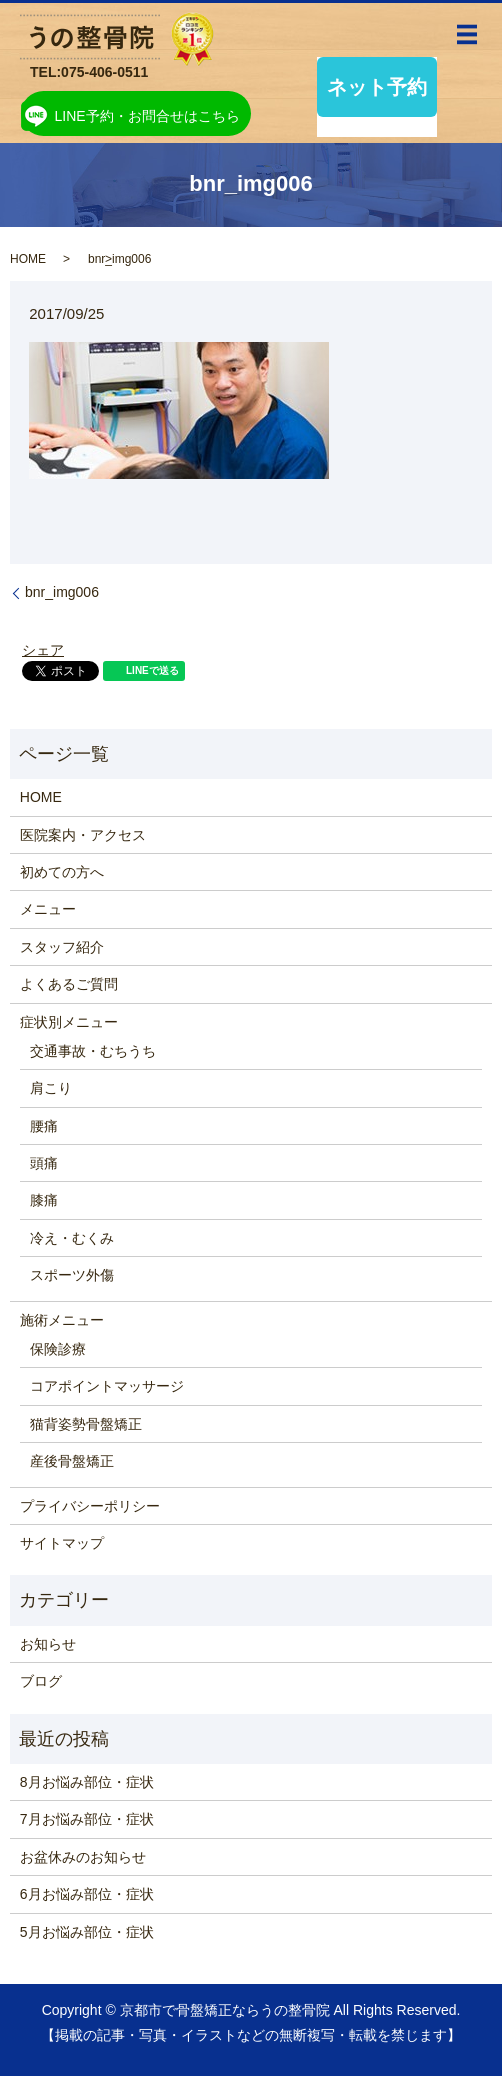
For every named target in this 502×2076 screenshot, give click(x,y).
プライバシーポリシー (90, 1506)
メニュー (48, 909)
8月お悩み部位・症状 (87, 1782)
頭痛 (44, 1163)
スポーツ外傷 (72, 1275)
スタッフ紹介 (62, 947)
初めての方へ (62, 872)
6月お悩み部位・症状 (87, 1894)
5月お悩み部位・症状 (87, 1932)
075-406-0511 (104, 72)
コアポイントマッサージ (107, 1386)
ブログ (41, 1681)
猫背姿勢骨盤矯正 (86, 1424)
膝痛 (44, 1200)
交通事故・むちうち (93, 1051)
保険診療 (58, 1349)
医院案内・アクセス (83, 835)
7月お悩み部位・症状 (87, 1819)
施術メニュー (62, 1320)
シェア (43, 650)
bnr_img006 (62, 592)
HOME (28, 259)
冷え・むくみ (72, 1238)
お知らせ (48, 1644)
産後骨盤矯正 (72, 1461)
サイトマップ (62, 1543)
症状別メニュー (69, 1022)
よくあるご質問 (69, 984)
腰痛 (44, 1126)
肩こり (51, 1088)
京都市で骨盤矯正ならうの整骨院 (225, 2010)
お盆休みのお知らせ (83, 1857)
